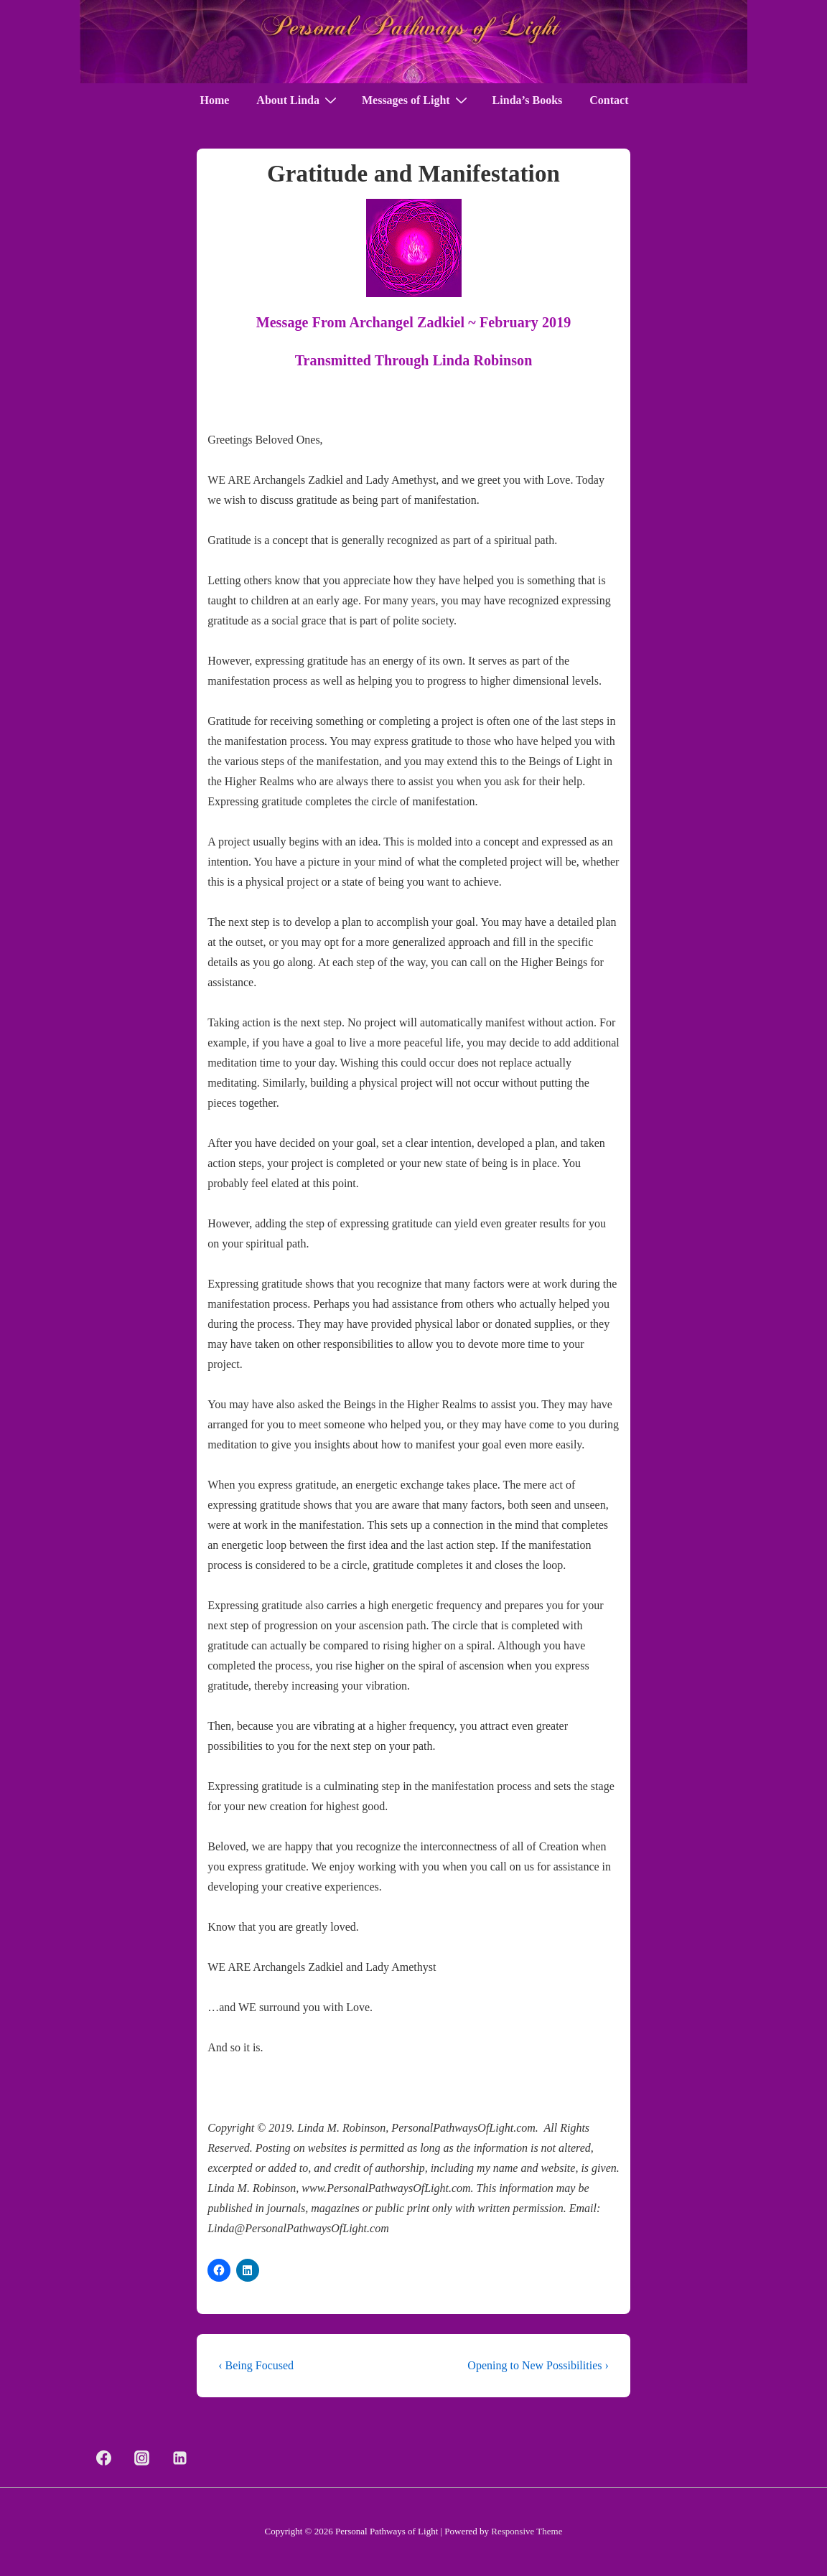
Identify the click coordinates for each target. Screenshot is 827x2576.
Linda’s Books (527, 100)
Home (214, 100)
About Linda (298, 100)
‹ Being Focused (256, 2365)
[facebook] (104, 2457)
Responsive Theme (526, 2531)
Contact (608, 100)
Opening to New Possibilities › (537, 2365)
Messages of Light (416, 100)
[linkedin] (180, 2457)
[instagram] (142, 2457)
